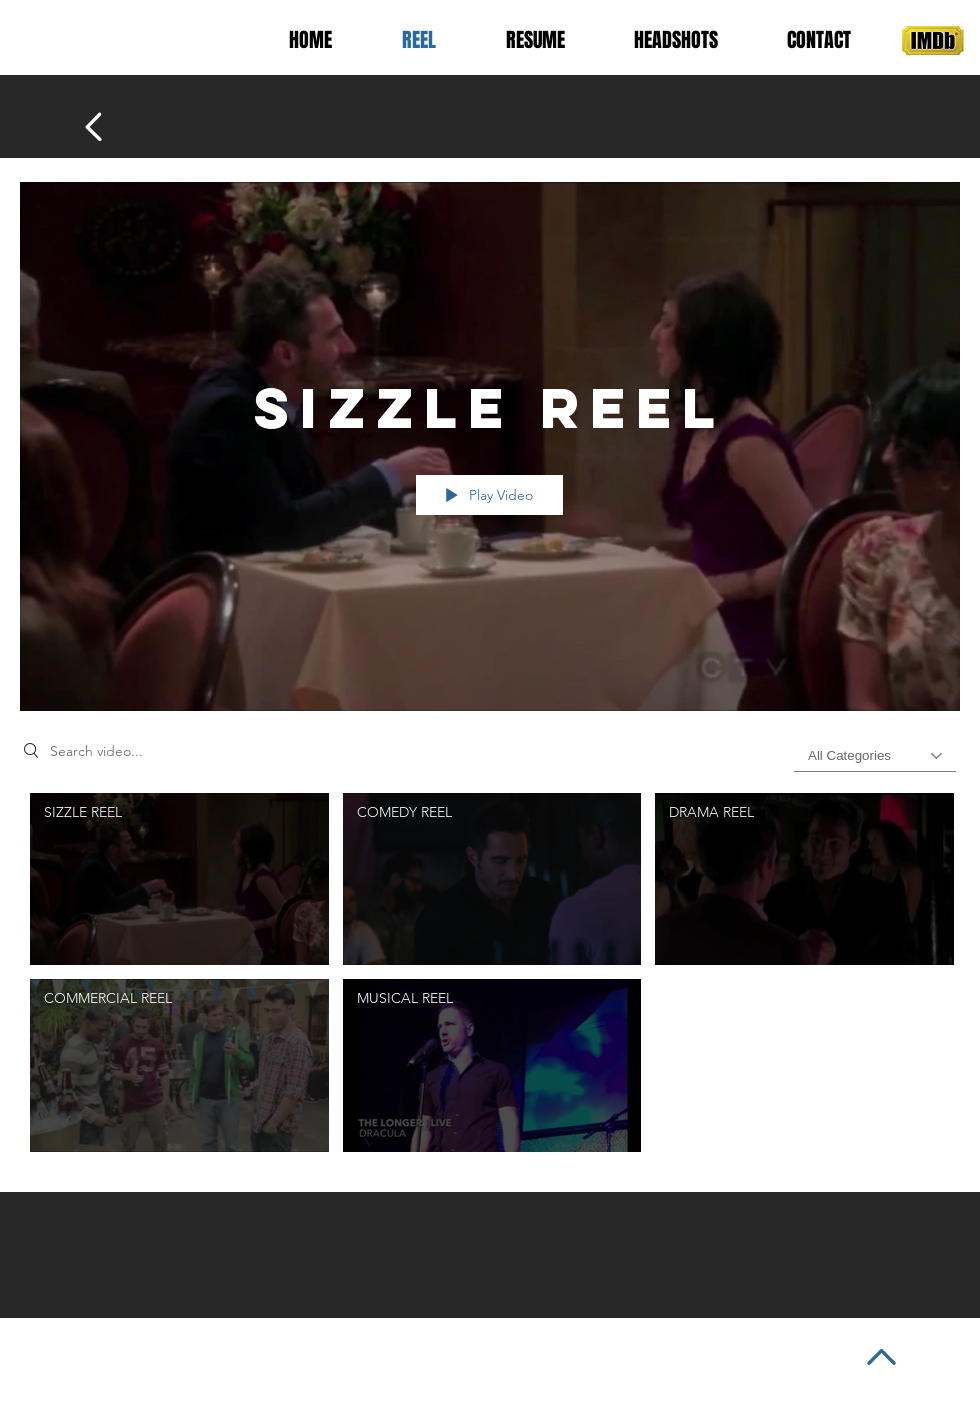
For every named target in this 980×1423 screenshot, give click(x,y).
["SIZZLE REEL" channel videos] (490, 977)
